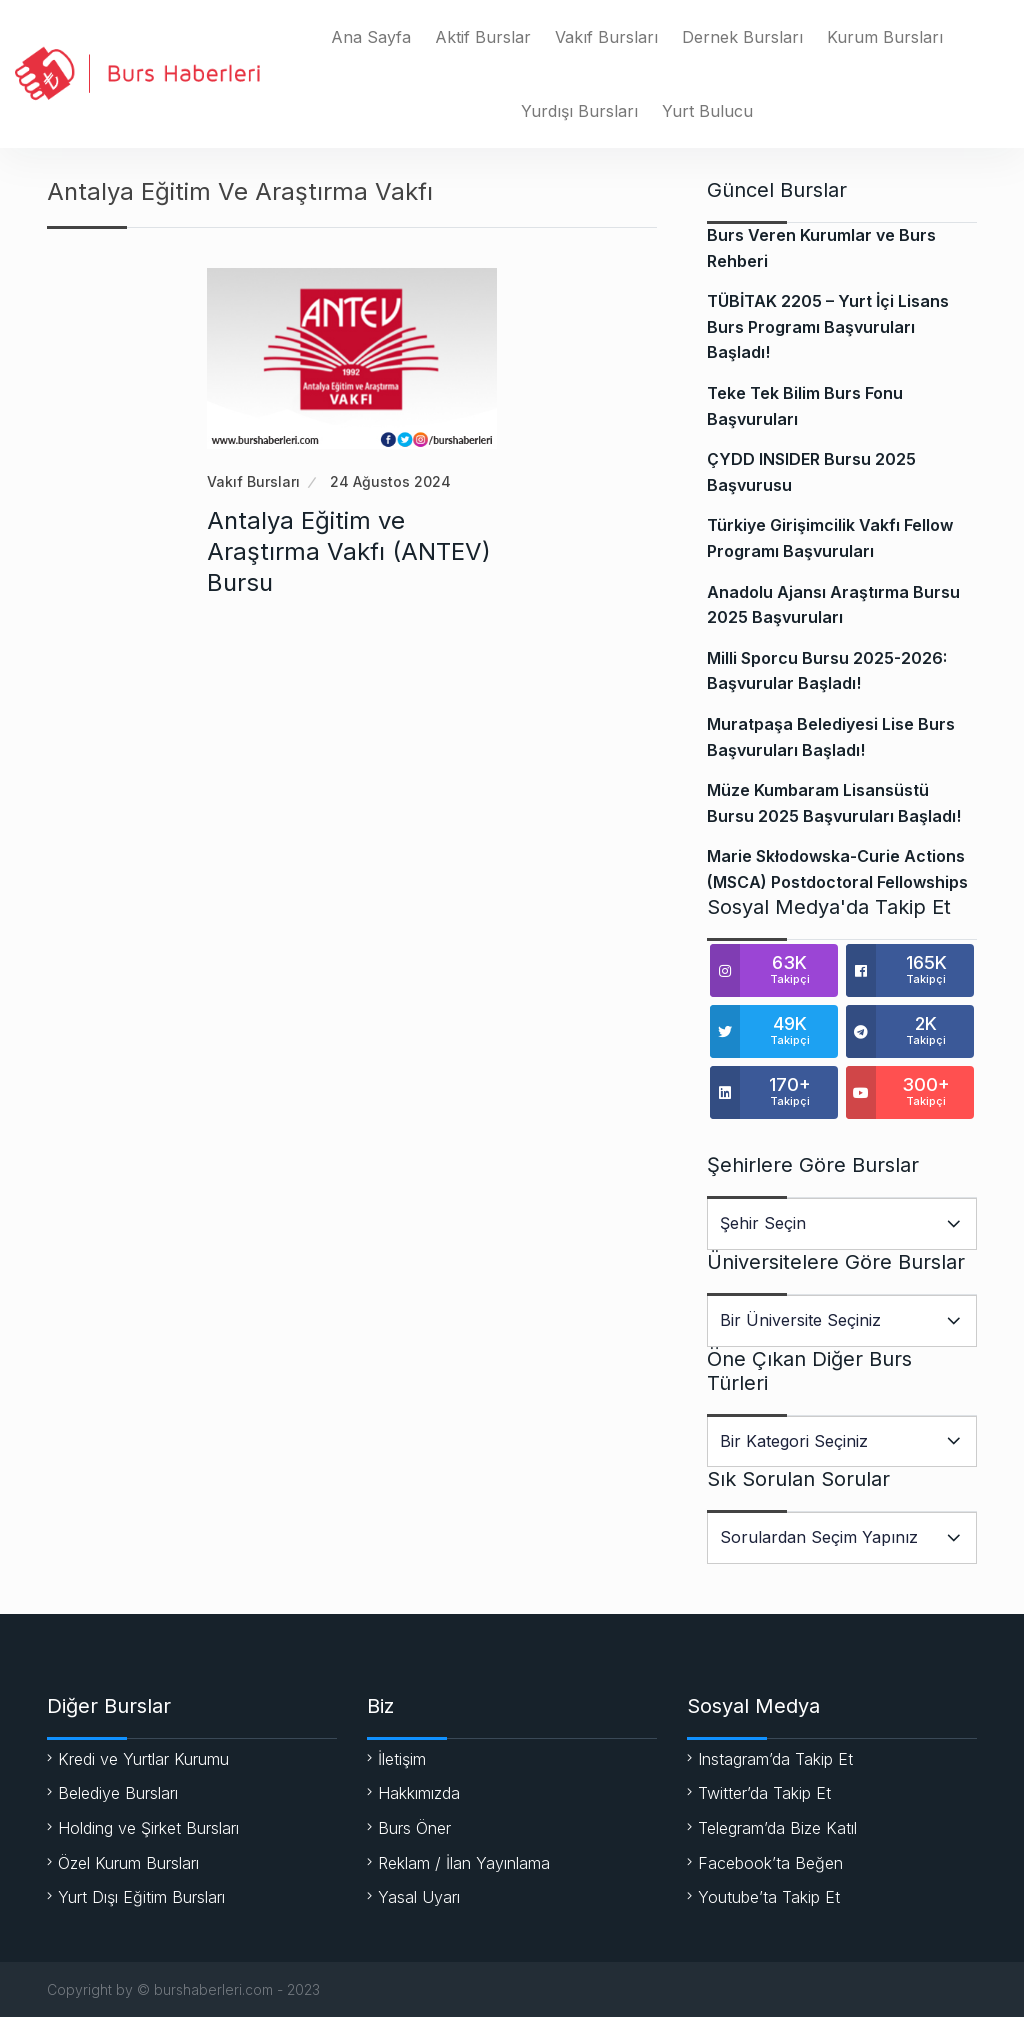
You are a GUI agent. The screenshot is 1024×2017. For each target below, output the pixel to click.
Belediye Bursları (118, 1793)
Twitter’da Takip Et (764, 1793)
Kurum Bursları (885, 37)
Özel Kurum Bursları (128, 1863)
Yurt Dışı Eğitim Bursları (141, 1897)
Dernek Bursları (742, 37)
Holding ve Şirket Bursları (148, 1828)
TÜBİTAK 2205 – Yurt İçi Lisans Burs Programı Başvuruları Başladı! (828, 326)
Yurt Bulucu (707, 111)
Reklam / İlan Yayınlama (464, 1863)
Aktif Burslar (483, 37)
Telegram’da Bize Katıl (777, 1828)
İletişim (402, 1759)
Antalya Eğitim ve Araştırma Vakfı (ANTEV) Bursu (349, 551)
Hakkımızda (419, 1793)
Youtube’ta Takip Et (769, 1897)
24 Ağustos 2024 (390, 481)
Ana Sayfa (371, 37)
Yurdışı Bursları (579, 111)
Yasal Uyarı (419, 1897)
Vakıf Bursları (606, 37)
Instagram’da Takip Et (775, 1759)
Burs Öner (414, 1828)
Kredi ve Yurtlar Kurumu (143, 1759)
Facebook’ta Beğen (770, 1863)
